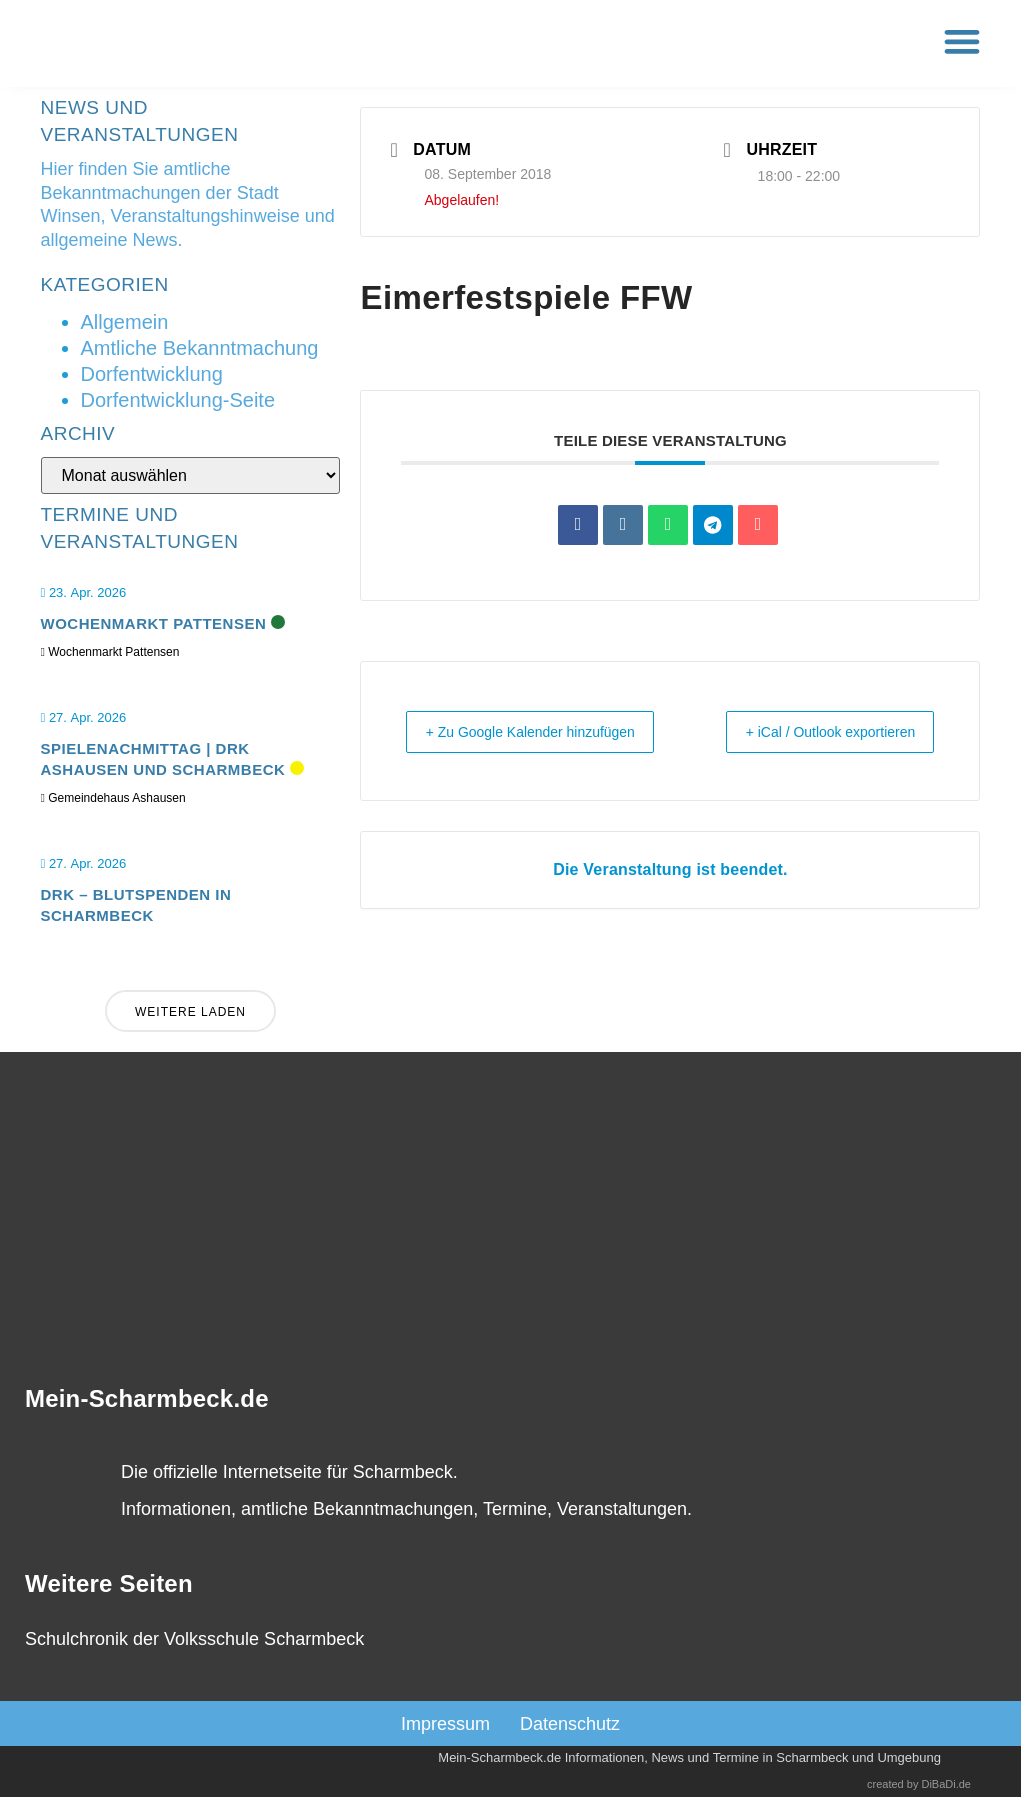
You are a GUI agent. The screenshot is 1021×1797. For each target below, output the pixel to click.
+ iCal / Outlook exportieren (887, 745)
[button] (962, 41)
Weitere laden (190, 1013)
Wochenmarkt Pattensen (154, 624)
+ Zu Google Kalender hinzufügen (494, 745)
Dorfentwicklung (152, 374)
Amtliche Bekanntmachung (200, 348)
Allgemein (125, 322)
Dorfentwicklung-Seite (178, 400)
